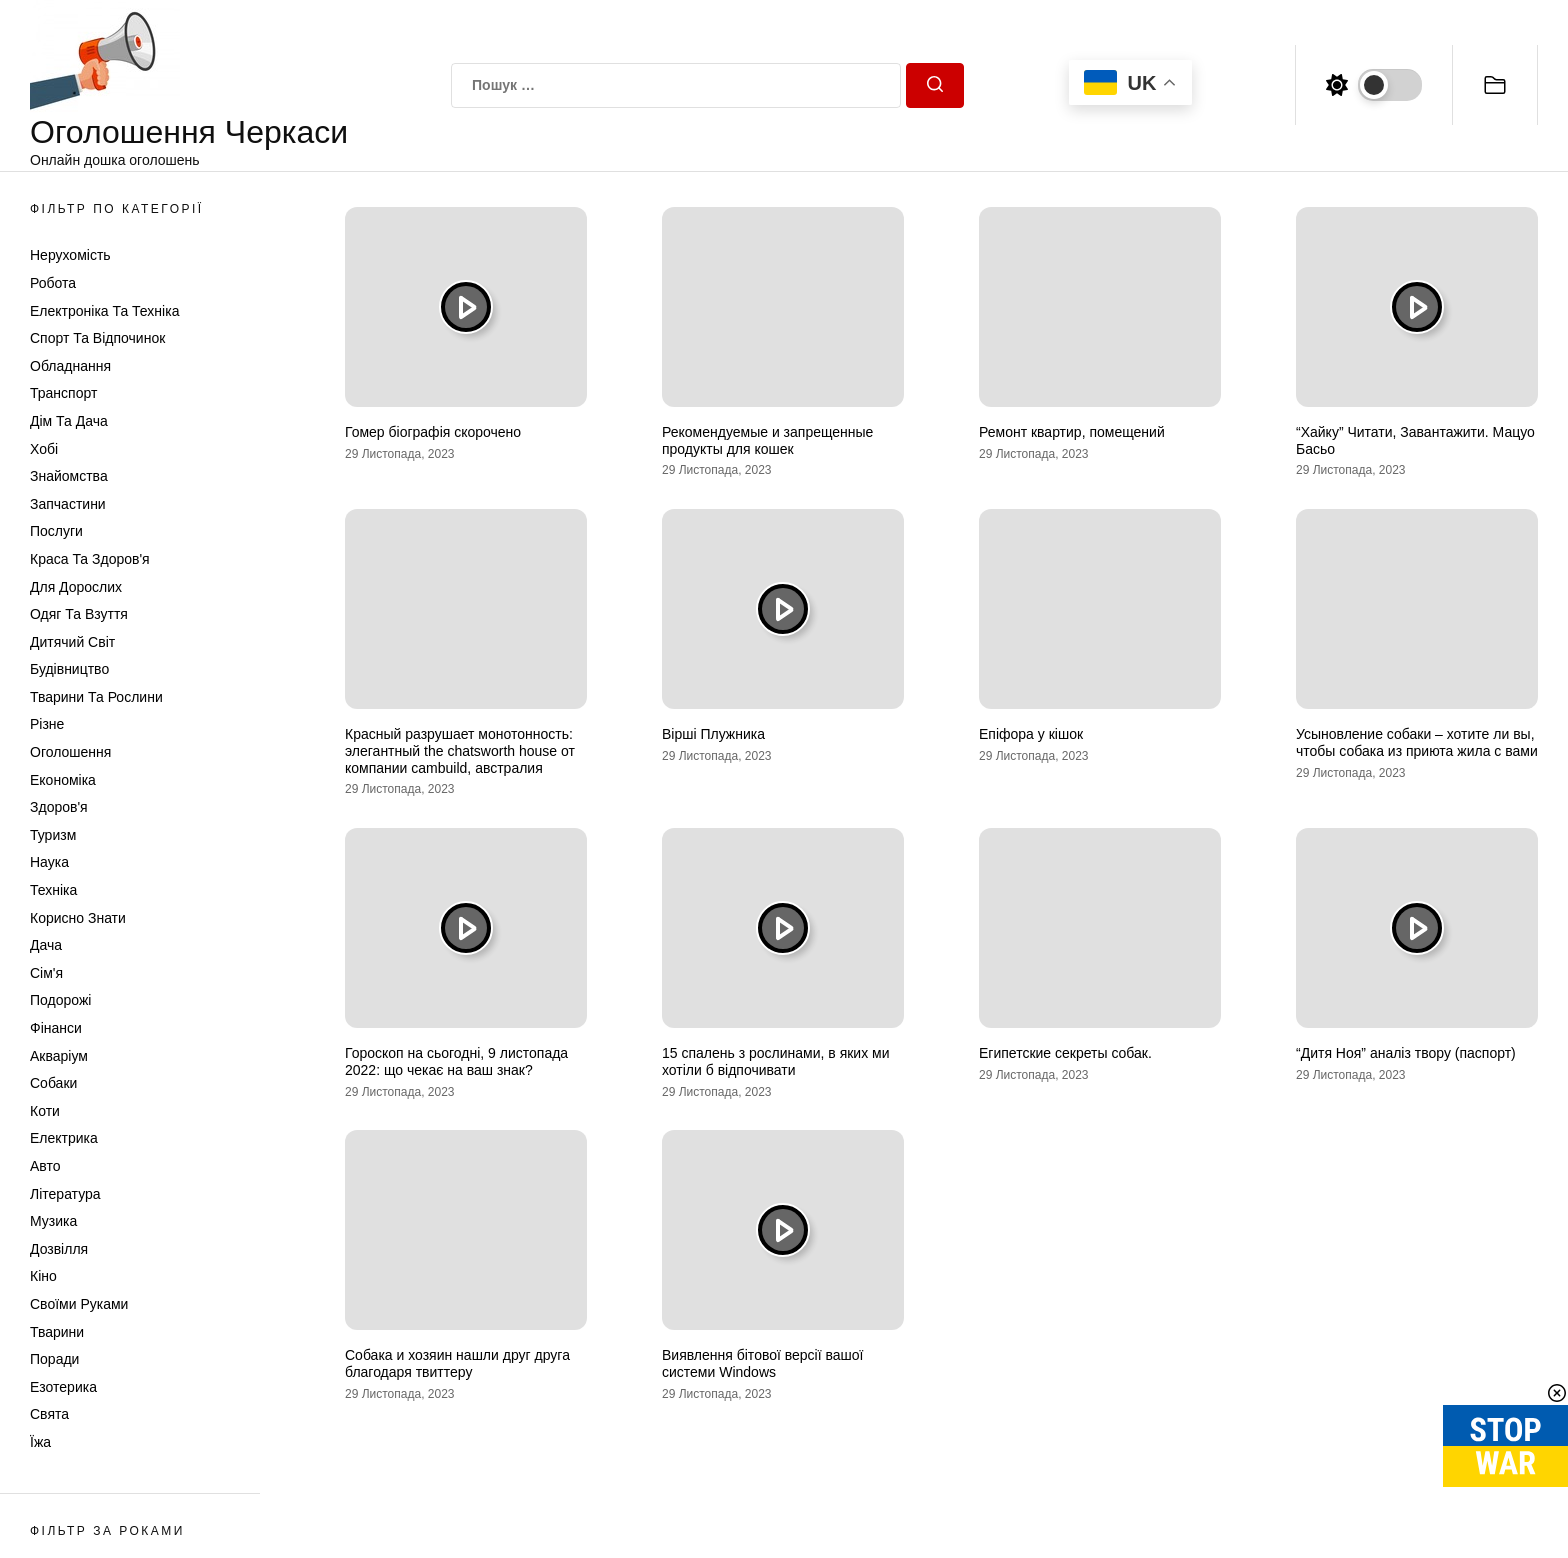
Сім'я (46, 973)
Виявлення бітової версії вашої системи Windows (762, 1363)
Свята (49, 1414)
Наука (49, 862)
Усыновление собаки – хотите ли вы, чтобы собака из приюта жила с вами (1417, 742)
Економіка (63, 780)
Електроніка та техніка (104, 311)
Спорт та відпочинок (97, 338)
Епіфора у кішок (1031, 734)
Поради (54, 1359)
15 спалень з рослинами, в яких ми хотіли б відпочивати (776, 1061)
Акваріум (59, 1056)
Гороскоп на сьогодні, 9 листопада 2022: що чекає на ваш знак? (456, 1061)
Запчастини (68, 504)
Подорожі (60, 1000)
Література (65, 1194)
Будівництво (69, 669)
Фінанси (56, 1028)
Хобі (44, 449)
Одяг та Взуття (79, 614)
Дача (46, 945)
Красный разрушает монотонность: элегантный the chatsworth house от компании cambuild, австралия (460, 751)
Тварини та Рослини (96, 697)
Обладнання (70, 366)
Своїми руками (79, 1304)
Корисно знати (78, 918)
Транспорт (63, 393)
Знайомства (69, 476)
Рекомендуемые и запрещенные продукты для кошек (767, 440)
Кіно (43, 1276)
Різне (47, 724)
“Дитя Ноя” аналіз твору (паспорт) (1406, 1053)
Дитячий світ (72, 642)
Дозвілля (59, 1249)
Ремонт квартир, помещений (1072, 432)
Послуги (56, 531)
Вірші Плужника (713, 734)
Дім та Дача (69, 421)
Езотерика (63, 1387)
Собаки (53, 1083)
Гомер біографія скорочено (433, 432)
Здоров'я (59, 807)
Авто (45, 1166)
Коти (45, 1111)
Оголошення (70, 752)
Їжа (40, 1442)
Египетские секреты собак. (1065, 1053)
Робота (53, 283)
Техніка (53, 890)
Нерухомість (70, 255)
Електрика (64, 1138)
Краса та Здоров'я (90, 559)
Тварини (57, 1332)
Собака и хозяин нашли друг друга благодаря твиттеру (457, 1363)
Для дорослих (76, 587)
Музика (53, 1221)
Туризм (53, 835)
